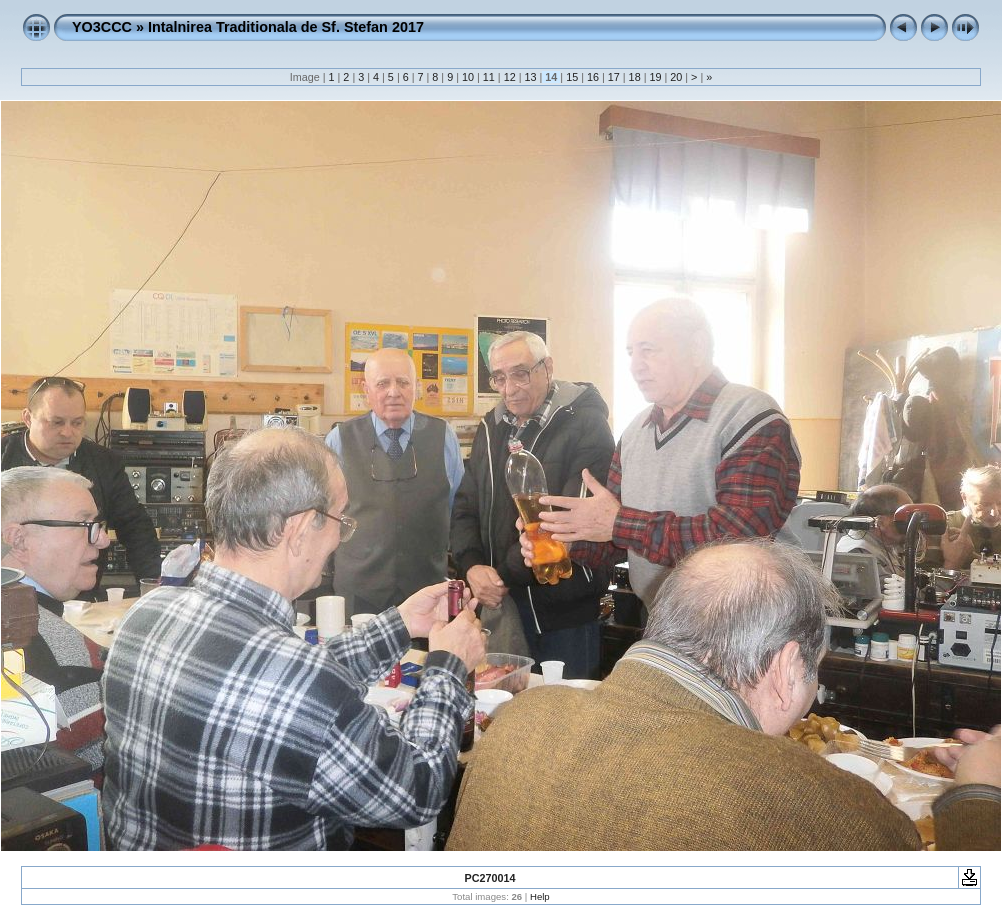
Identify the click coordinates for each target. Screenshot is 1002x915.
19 (655, 77)
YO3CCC (102, 27)
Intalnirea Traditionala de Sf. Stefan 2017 (286, 27)
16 (593, 77)
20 (676, 77)
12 (510, 77)
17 (614, 77)
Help (540, 896)
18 (635, 77)
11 (489, 77)
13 (530, 77)
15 (572, 77)
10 (468, 77)
